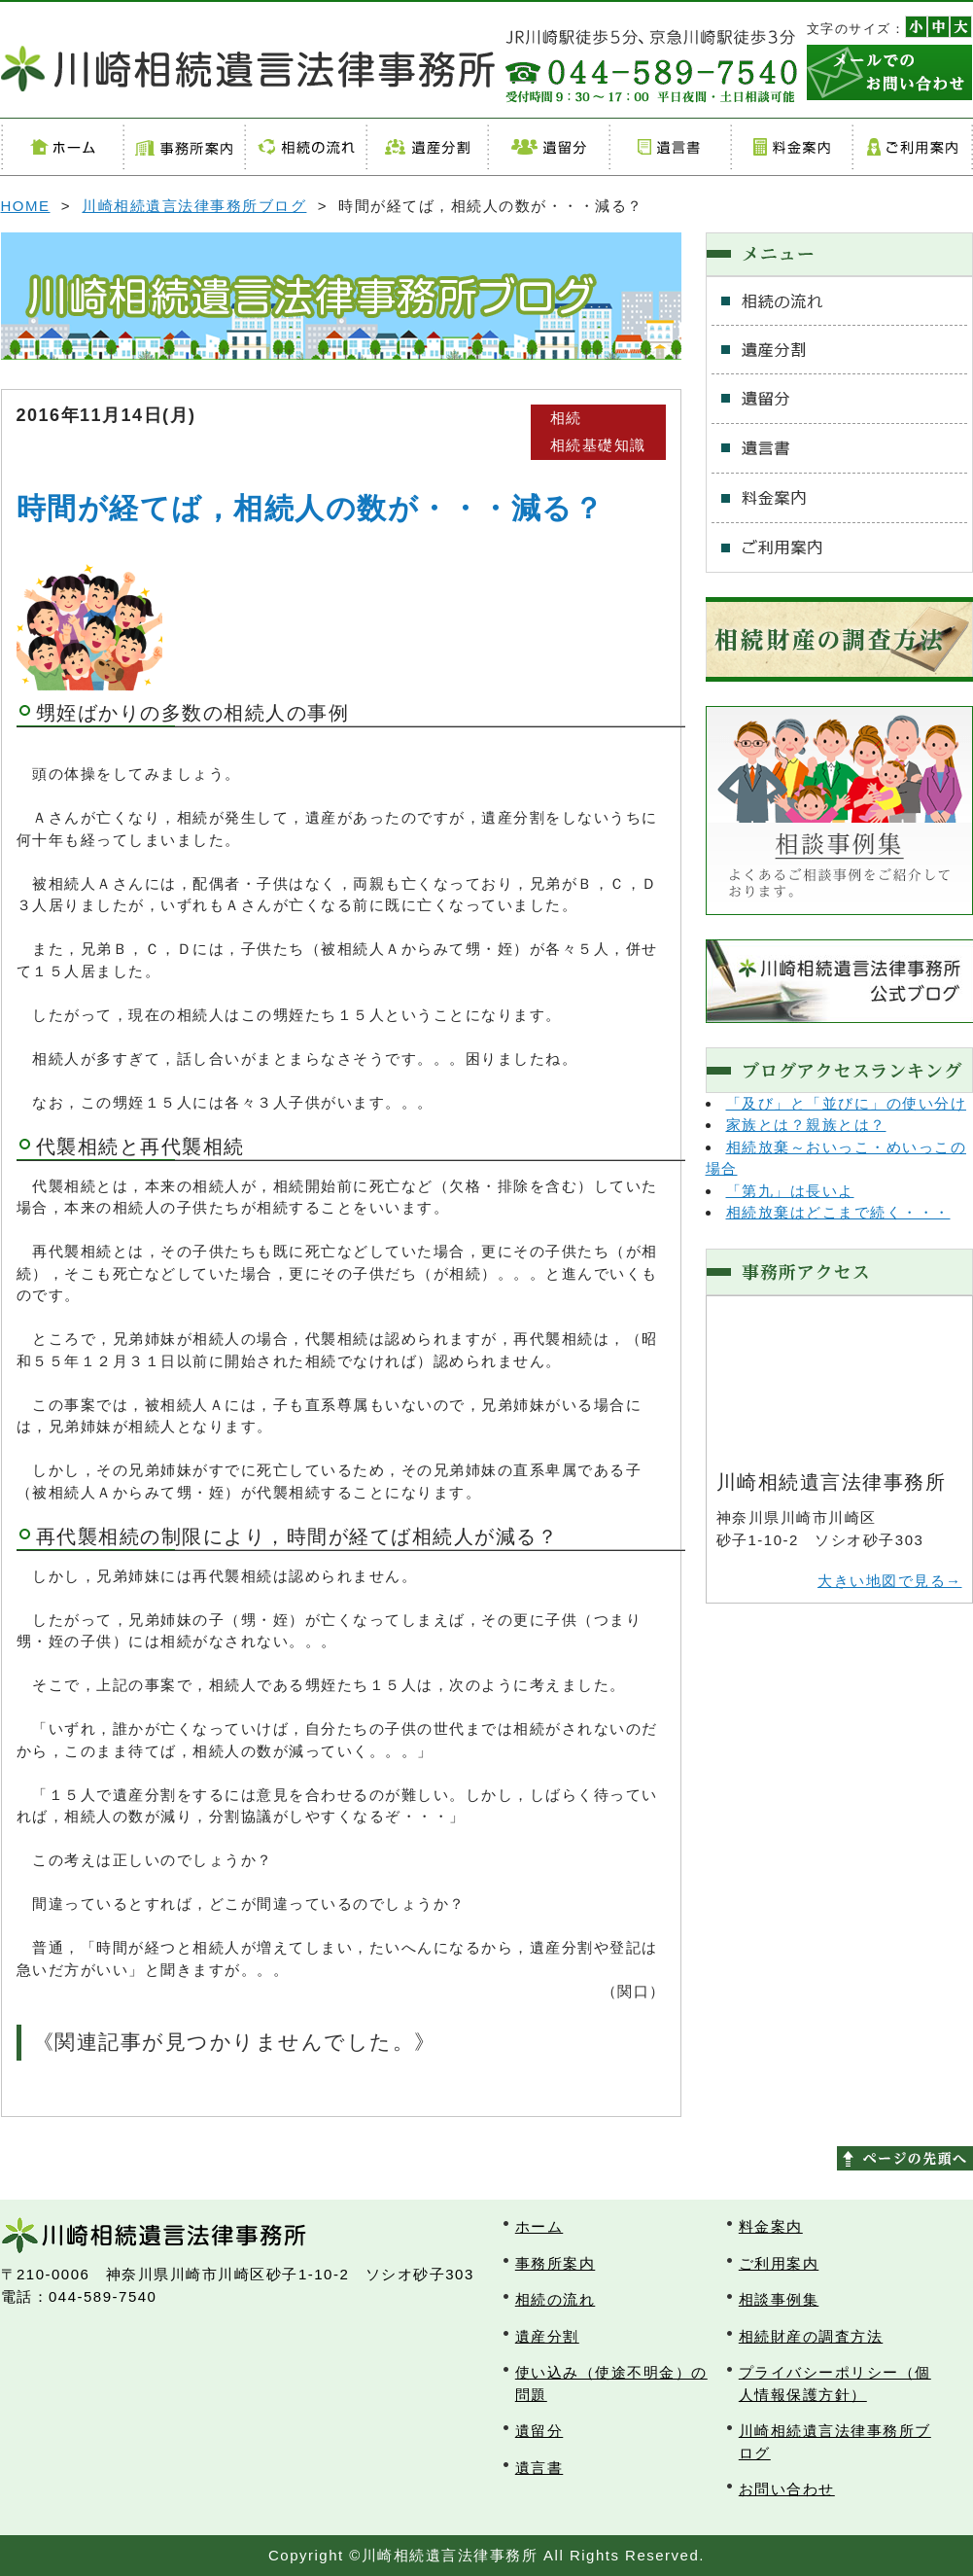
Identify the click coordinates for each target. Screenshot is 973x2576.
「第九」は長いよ (790, 1190)
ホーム (61, 147)
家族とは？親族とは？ (806, 1124)
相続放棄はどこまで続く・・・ (838, 1212)
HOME (26, 205)
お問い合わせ (787, 2489)
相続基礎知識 (598, 445)
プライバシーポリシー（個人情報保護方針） (835, 2383)
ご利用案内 (912, 147)
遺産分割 (426, 147)
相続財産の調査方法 (811, 2336)
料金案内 (790, 147)
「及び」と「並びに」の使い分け (846, 1103)
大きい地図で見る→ (889, 1580)
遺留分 (547, 147)
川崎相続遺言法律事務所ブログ (194, 205)
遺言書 (669, 147)
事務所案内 (183, 147)
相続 (566, 417)
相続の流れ (304, 147)
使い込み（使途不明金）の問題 (611, 2383)
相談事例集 (779, 2299)
